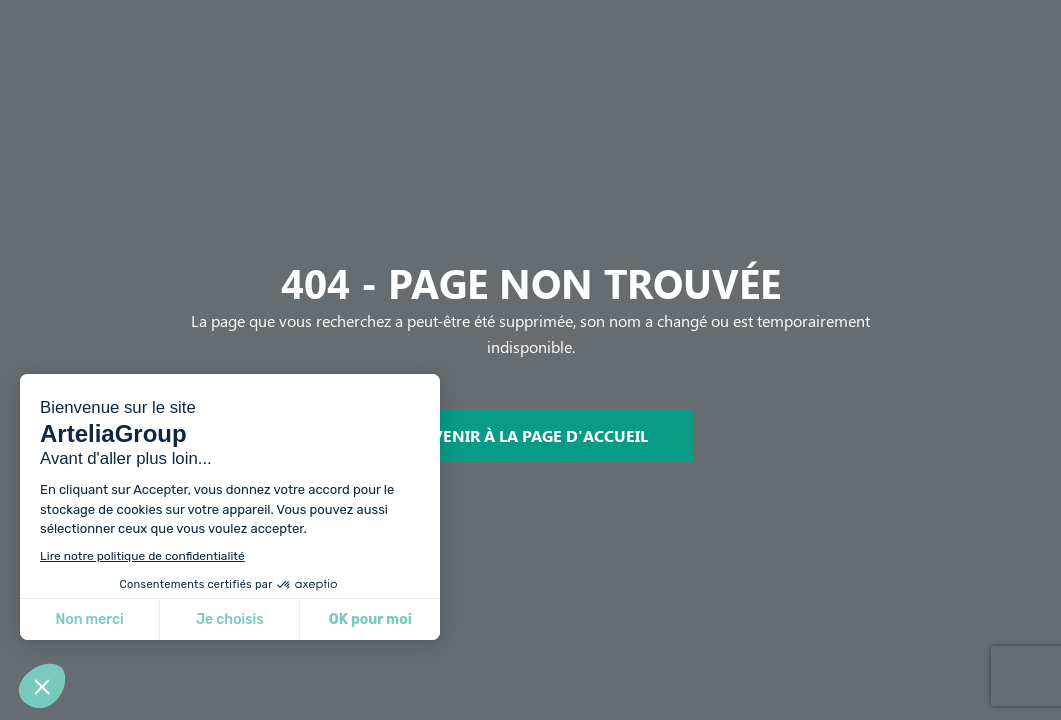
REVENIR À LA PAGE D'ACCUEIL (530, 435)
